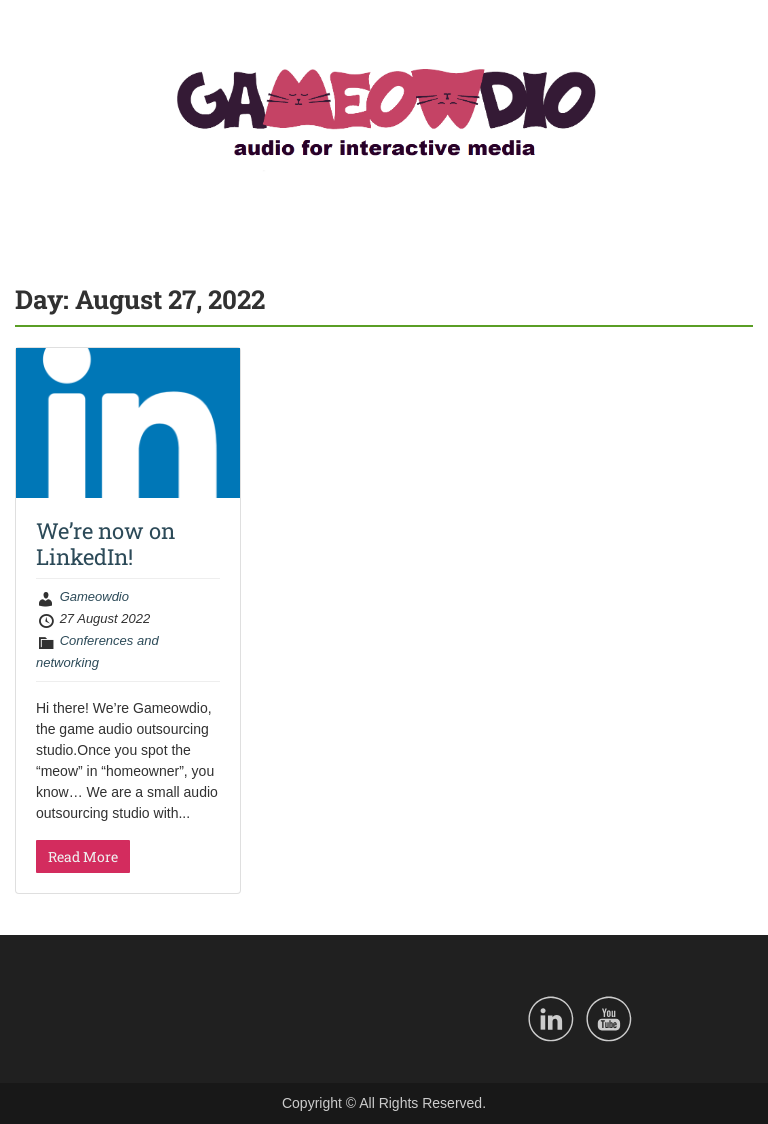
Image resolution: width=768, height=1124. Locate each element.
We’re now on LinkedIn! (105, 543)
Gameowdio (94, 596)
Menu (36, 34)
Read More (83, 856)
